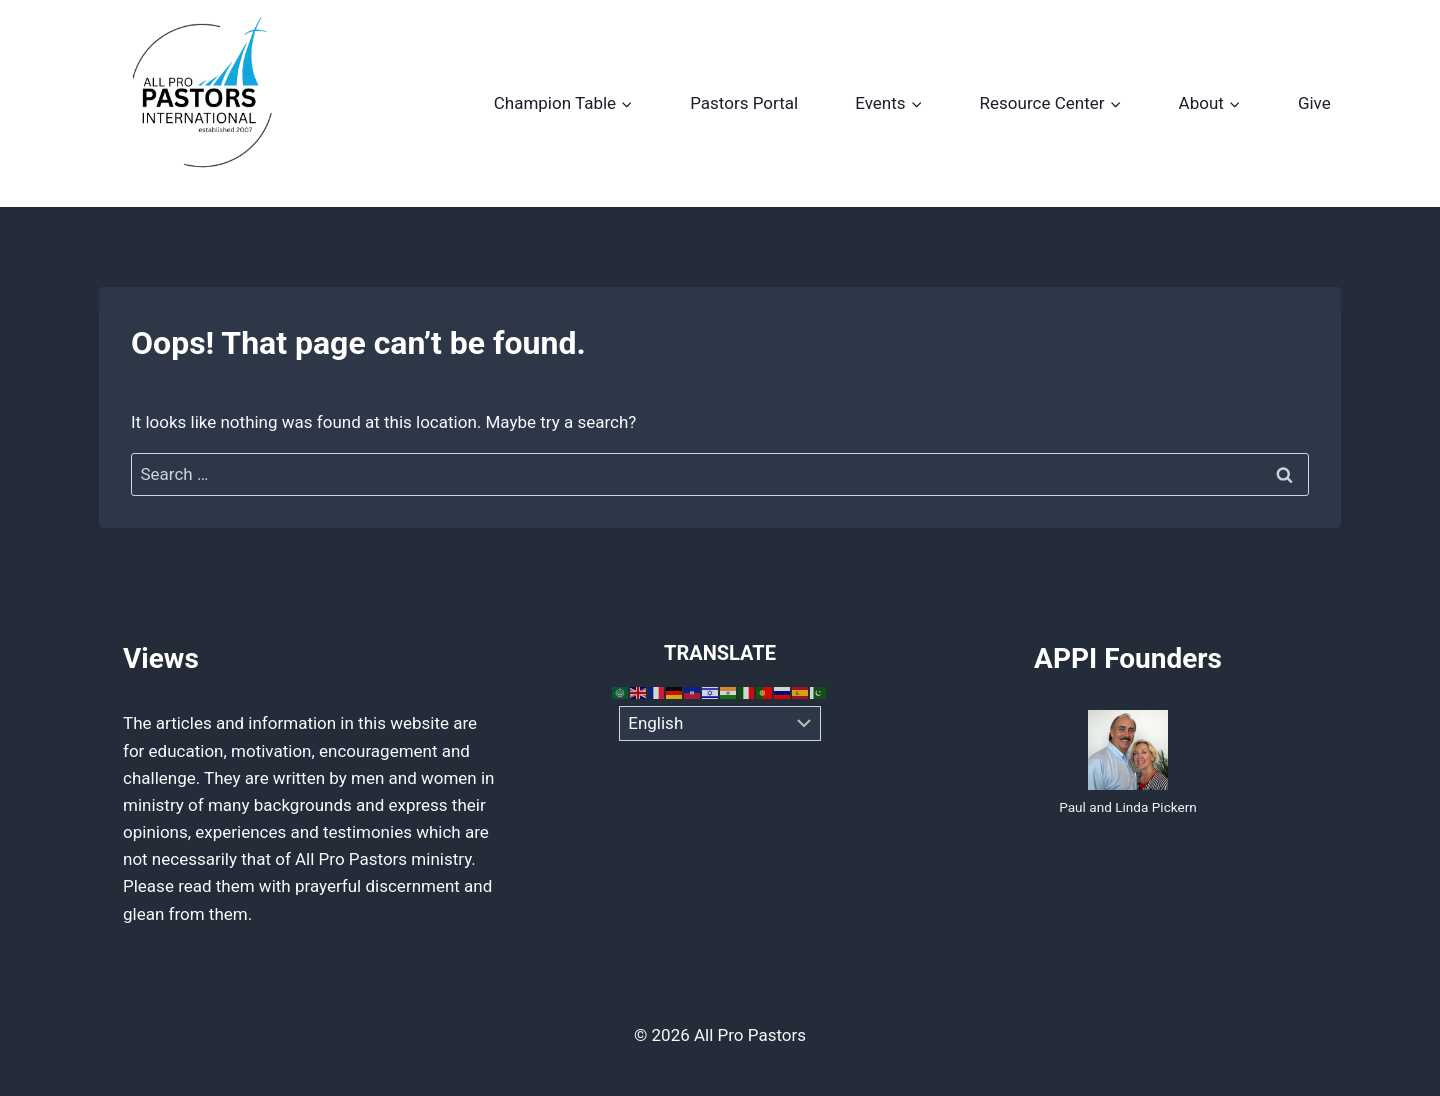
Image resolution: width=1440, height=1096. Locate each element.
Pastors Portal (744, 103)
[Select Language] (720, 724)
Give (1314, 103)
